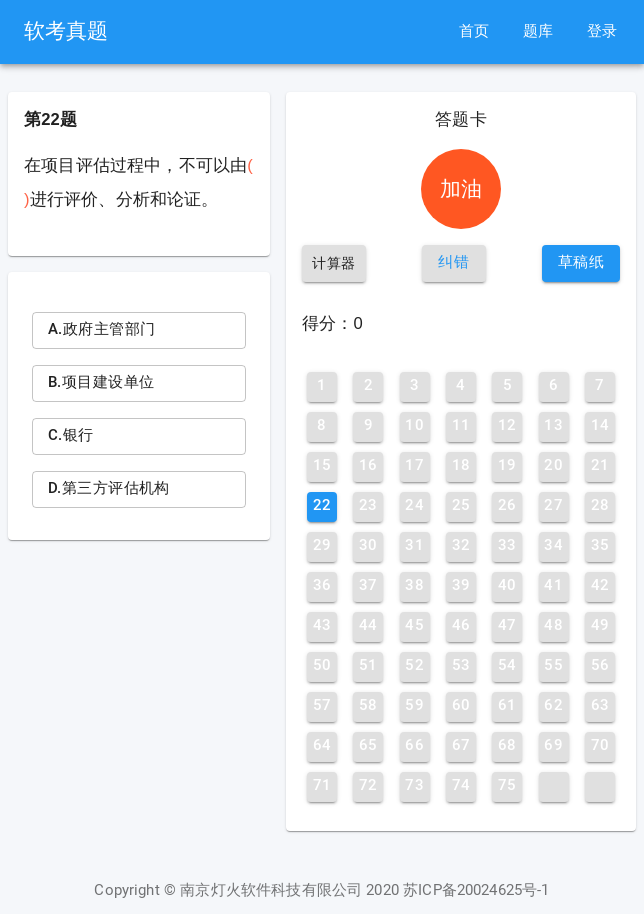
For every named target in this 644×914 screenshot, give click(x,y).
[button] (454, 263)
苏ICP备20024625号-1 (476, 890)
